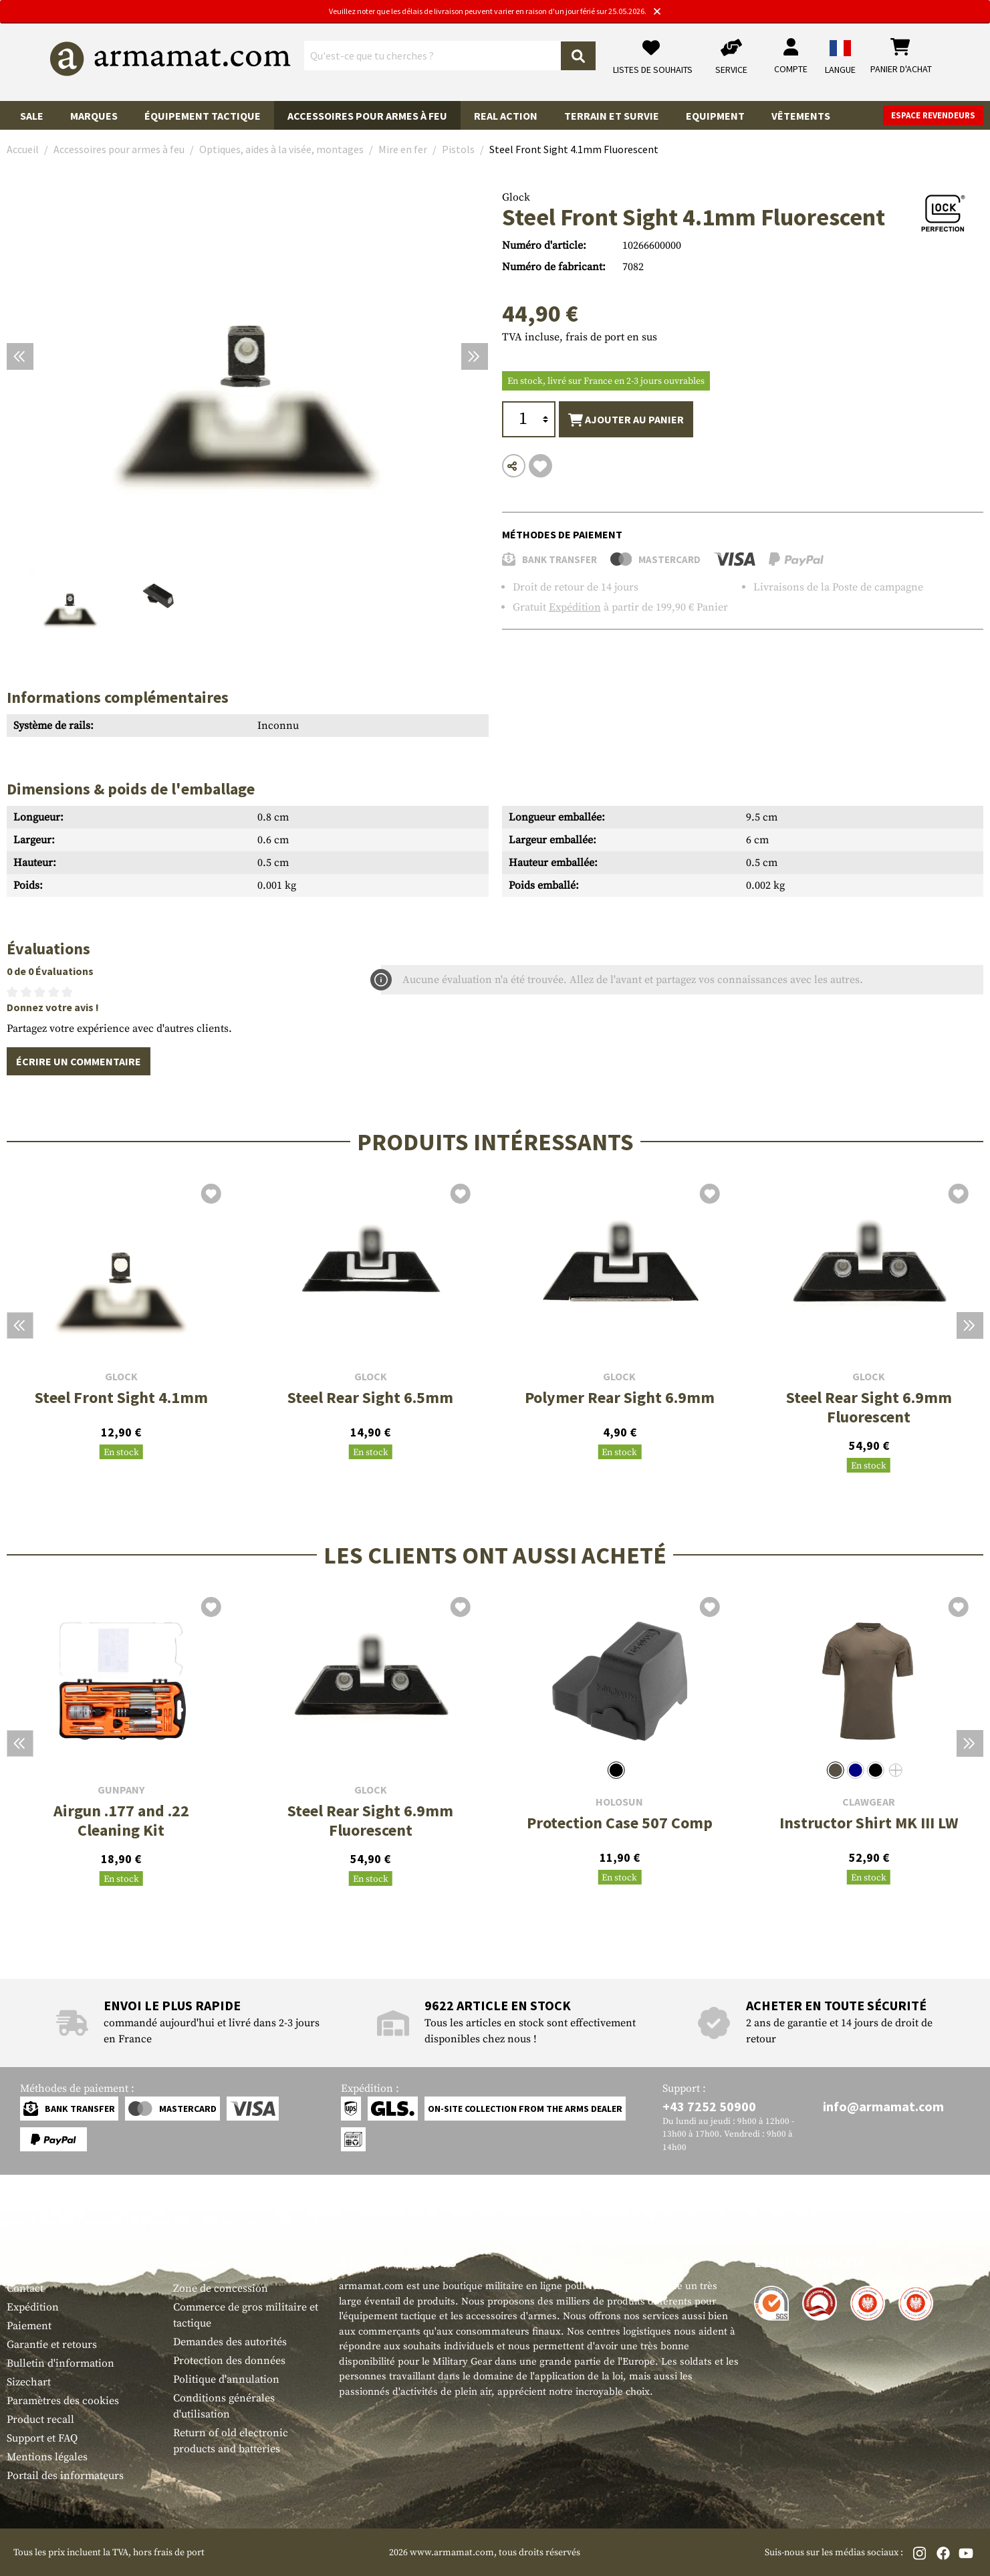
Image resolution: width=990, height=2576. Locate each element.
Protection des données (229, 2360)
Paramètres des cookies (63, 2400)
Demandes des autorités (230, 2342)
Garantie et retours (52, 2344)
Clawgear (868, 1802)
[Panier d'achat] (901, 56)
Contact (25, 2288)
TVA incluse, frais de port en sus (579, 337)
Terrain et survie (611, 115)
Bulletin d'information (60, 2363)
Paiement (29, 2326)
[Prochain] (474, 356)
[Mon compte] (791, 56)
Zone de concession (220, 2288)
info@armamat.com (883, 2106)
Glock (516, 197)
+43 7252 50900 (709, 2106)
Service (32, 2262)
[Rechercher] (578, 55)
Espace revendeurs (933, 115)
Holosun (619, 1802)
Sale (31, 115)
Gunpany (121, 1790)
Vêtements (800, 115)
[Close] (657, 12)
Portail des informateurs (65, 2475)
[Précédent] (20, 356)
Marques (94, 115)
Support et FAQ (42, 2438)
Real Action (505, 115)
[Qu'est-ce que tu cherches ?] (433, 55)
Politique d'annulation (226, 2379)
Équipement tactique (202, 115)
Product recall (40, 2419)
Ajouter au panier (626, 420)
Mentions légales (47, 2457)
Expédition (575, 607)
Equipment (715, 115)
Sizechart (29, 2382)
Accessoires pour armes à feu (367, 115)
